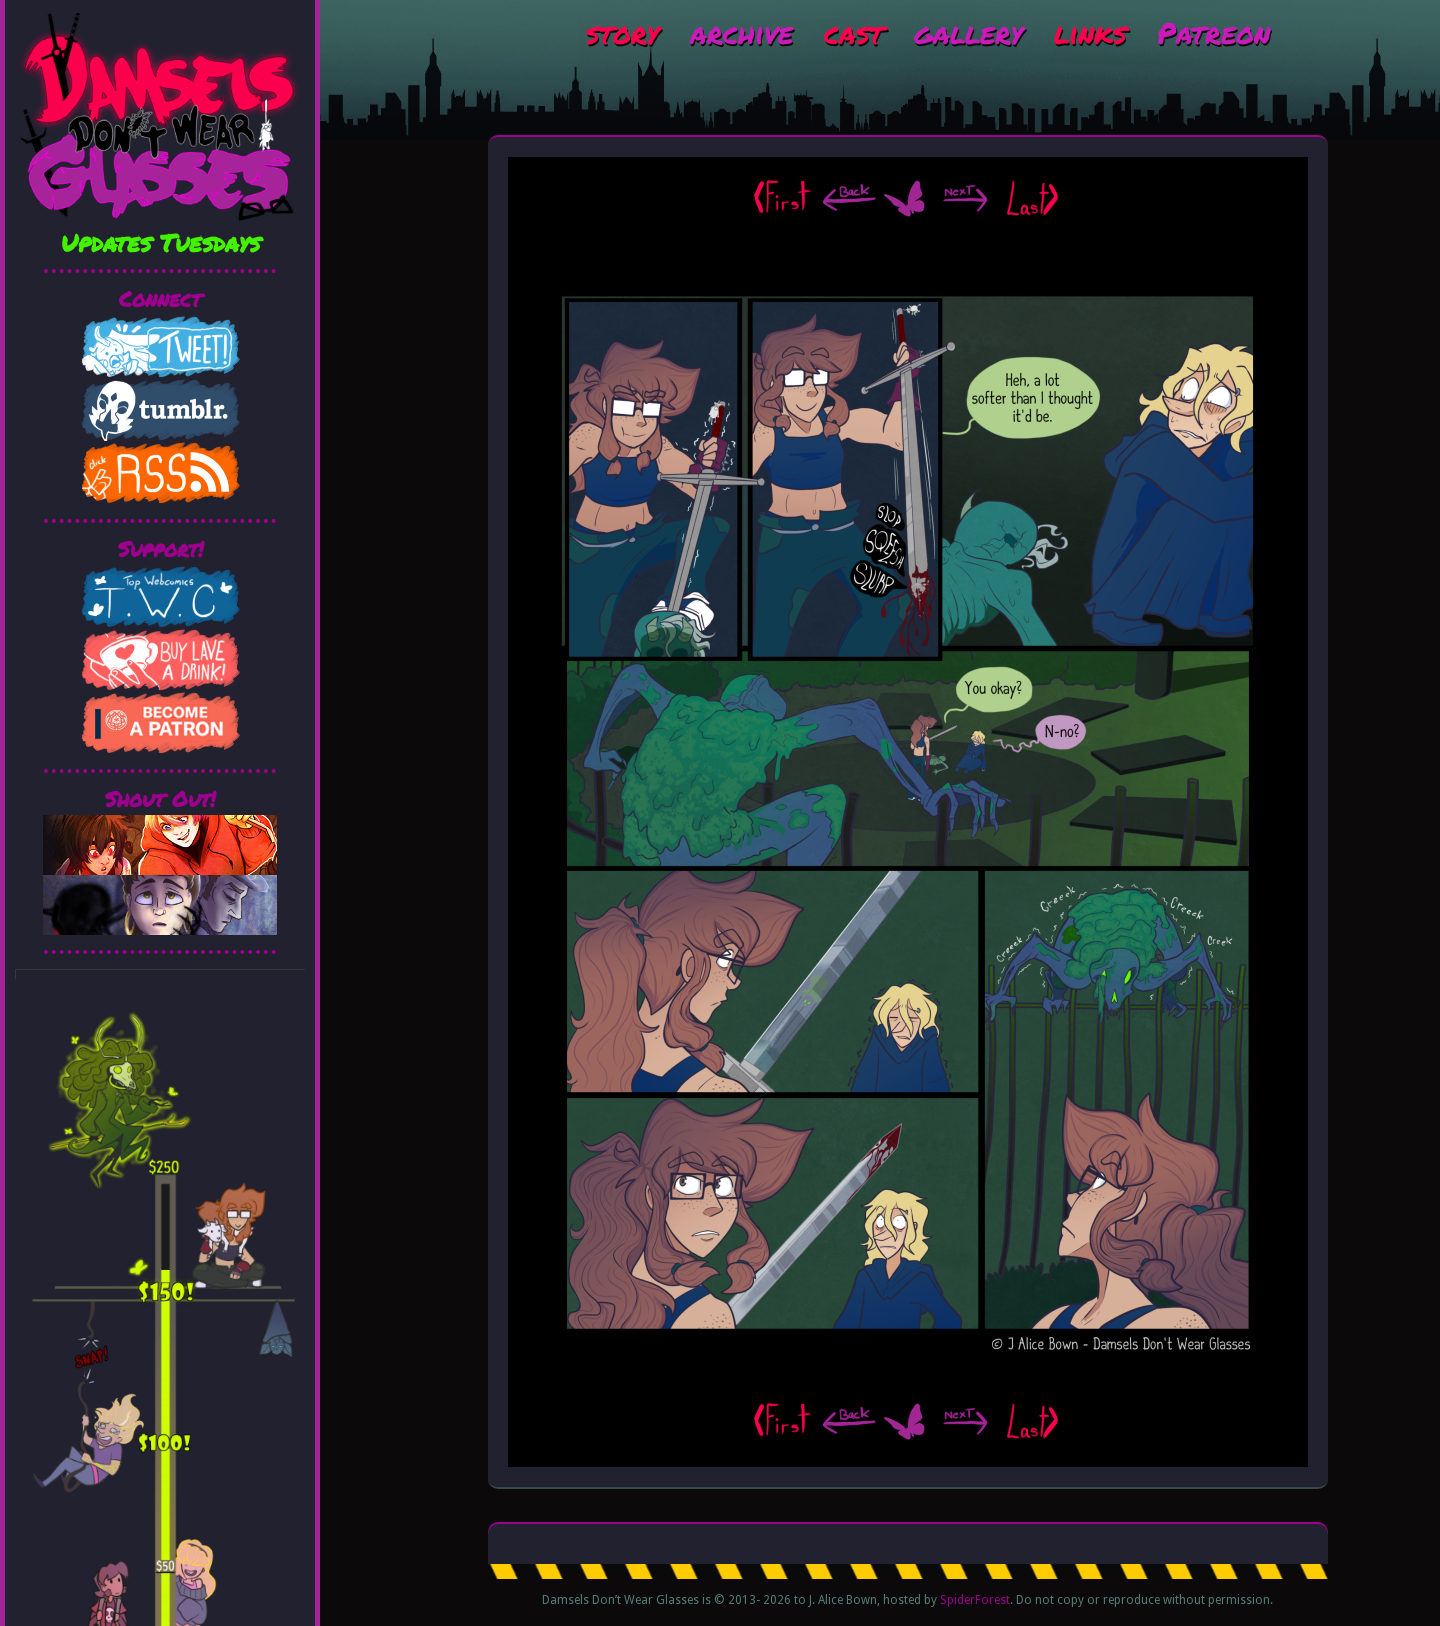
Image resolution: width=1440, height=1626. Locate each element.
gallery (968, 32)
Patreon (1213, 32)
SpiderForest (975, 1600)
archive (741, 32)
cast (853, 32)
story (622, 32)
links (1090, 32)
